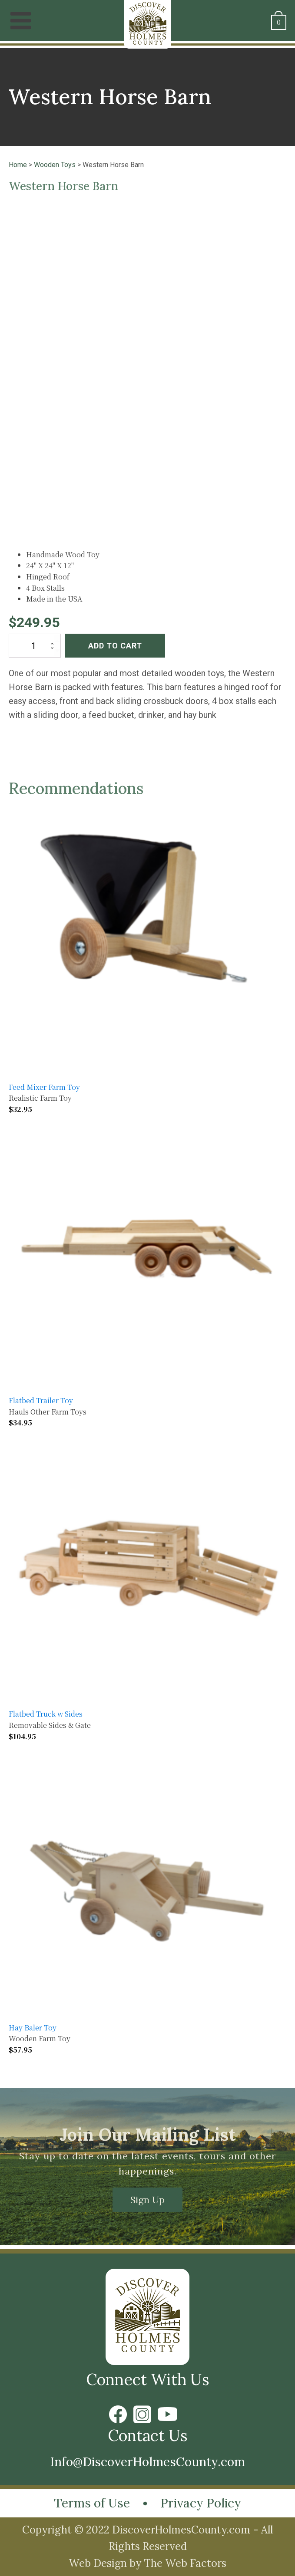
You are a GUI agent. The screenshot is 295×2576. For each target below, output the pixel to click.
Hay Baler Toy (32, 2028)
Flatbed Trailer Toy (41, 1400)
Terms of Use (92, 2503)
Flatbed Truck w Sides (46, 1714)
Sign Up (147, 2200)
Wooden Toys (55, 165)
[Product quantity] (35, 646)
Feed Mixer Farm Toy (44, 1087)
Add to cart (115, 645)
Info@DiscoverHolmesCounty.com (147, 2462)
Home (18, 165)
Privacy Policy (200, 2503)
